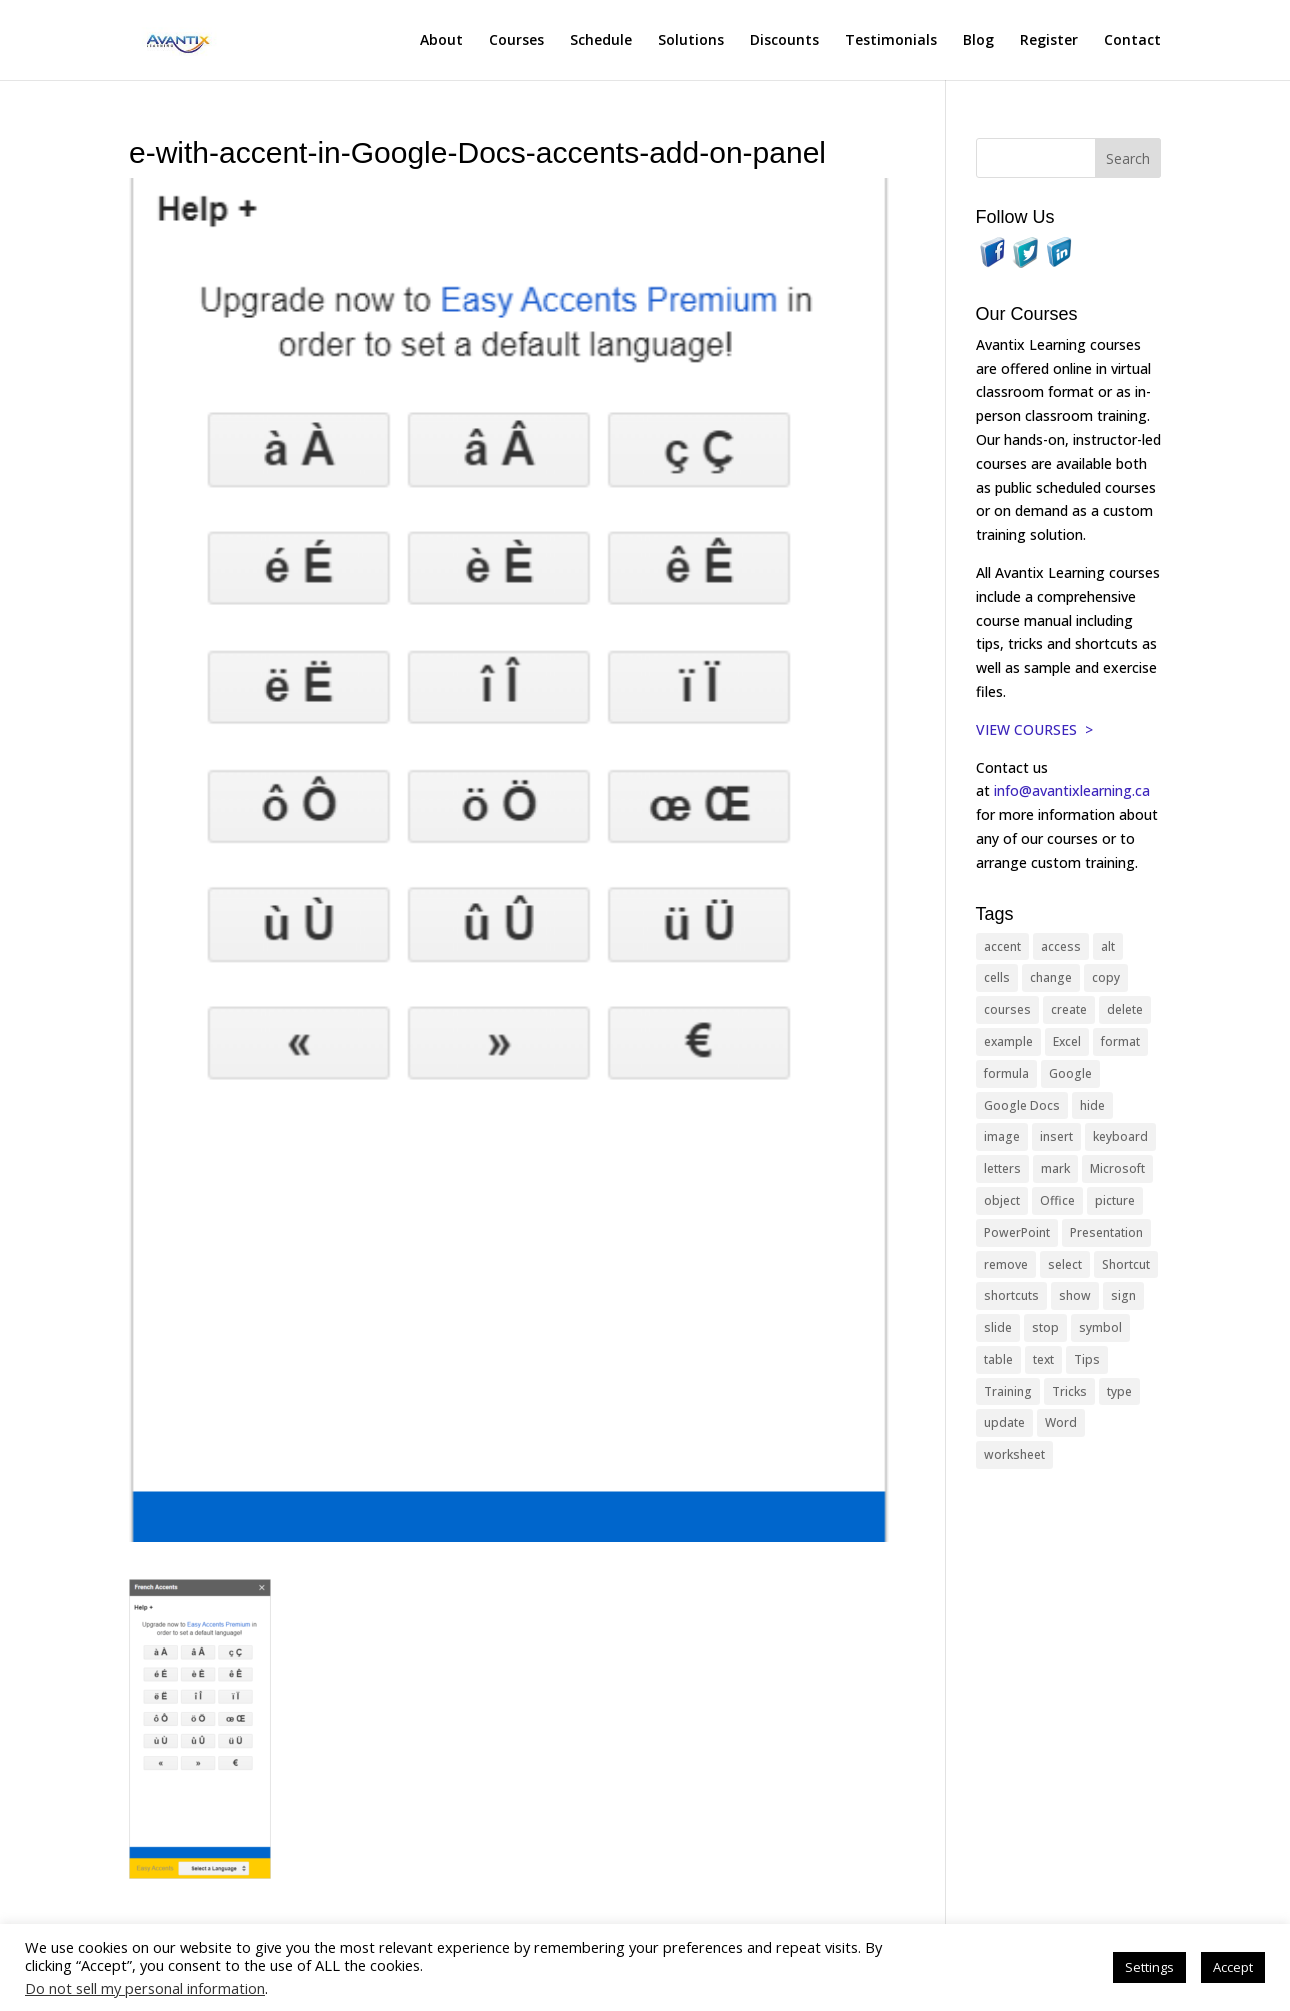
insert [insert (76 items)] (1056, 1136)
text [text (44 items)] (1043, 1359)
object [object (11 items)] (1002, 1200)
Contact (1132, 41)
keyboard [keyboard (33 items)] (1120, 1136)
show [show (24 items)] (1075, 1295)
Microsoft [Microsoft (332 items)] (1117, 1168)
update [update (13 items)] (1004, 1422)
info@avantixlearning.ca (1074, 790)
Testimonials (891, 41)
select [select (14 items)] (1065, 1264)
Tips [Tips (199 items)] (1087, 1359)
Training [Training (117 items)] (1008, 1391)
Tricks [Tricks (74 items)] (1069, 1391)
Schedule (601, 41)
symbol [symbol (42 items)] (1100, 1327)
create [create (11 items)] (1069, 1009)
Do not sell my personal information (145, 1988)
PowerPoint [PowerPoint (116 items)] (1017, 1232)
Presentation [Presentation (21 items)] (1106, 1232)
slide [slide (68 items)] (998, 1327)
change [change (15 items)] (1051, 977)
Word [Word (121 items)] (1061, 1422)
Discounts (784, 41)
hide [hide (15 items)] (1092, 1105)
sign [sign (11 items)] (1123, 1295)
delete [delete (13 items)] (1125, 1009)
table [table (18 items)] (998, 1359)
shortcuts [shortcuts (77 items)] (1011, 1295)
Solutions (691, 41)
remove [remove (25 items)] (1006, 1264)
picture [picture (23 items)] (1115, 1200)
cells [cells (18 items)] (997, 977)
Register (1049, 41)
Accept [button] (1233, 1967)
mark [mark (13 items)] (1055, 1168)
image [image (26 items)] (1002, 1136)
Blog (978, 41)
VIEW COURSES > (1034, 729)
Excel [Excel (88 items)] (1067, 1041)
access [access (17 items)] (1061, 946)
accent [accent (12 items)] (1002, 946)
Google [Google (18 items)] (1070, 1073)
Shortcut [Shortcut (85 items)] (1126, 1264)
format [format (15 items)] (1120, 1041)
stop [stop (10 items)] (1045, 1327)
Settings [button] (1149, 1967)
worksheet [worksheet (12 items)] (1014, 1454)
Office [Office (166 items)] (1057, 1200)
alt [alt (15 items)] (1108, 946)
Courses (516, 41)
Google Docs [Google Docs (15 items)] (1022, 1105)
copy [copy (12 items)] (1106, 977)
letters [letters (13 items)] (1002, 1168)
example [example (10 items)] (1008, 1041)
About (441, 41)
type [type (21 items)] (1119, 1391)
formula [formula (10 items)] (1006, 1073)
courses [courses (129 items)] (1007, 1009)
